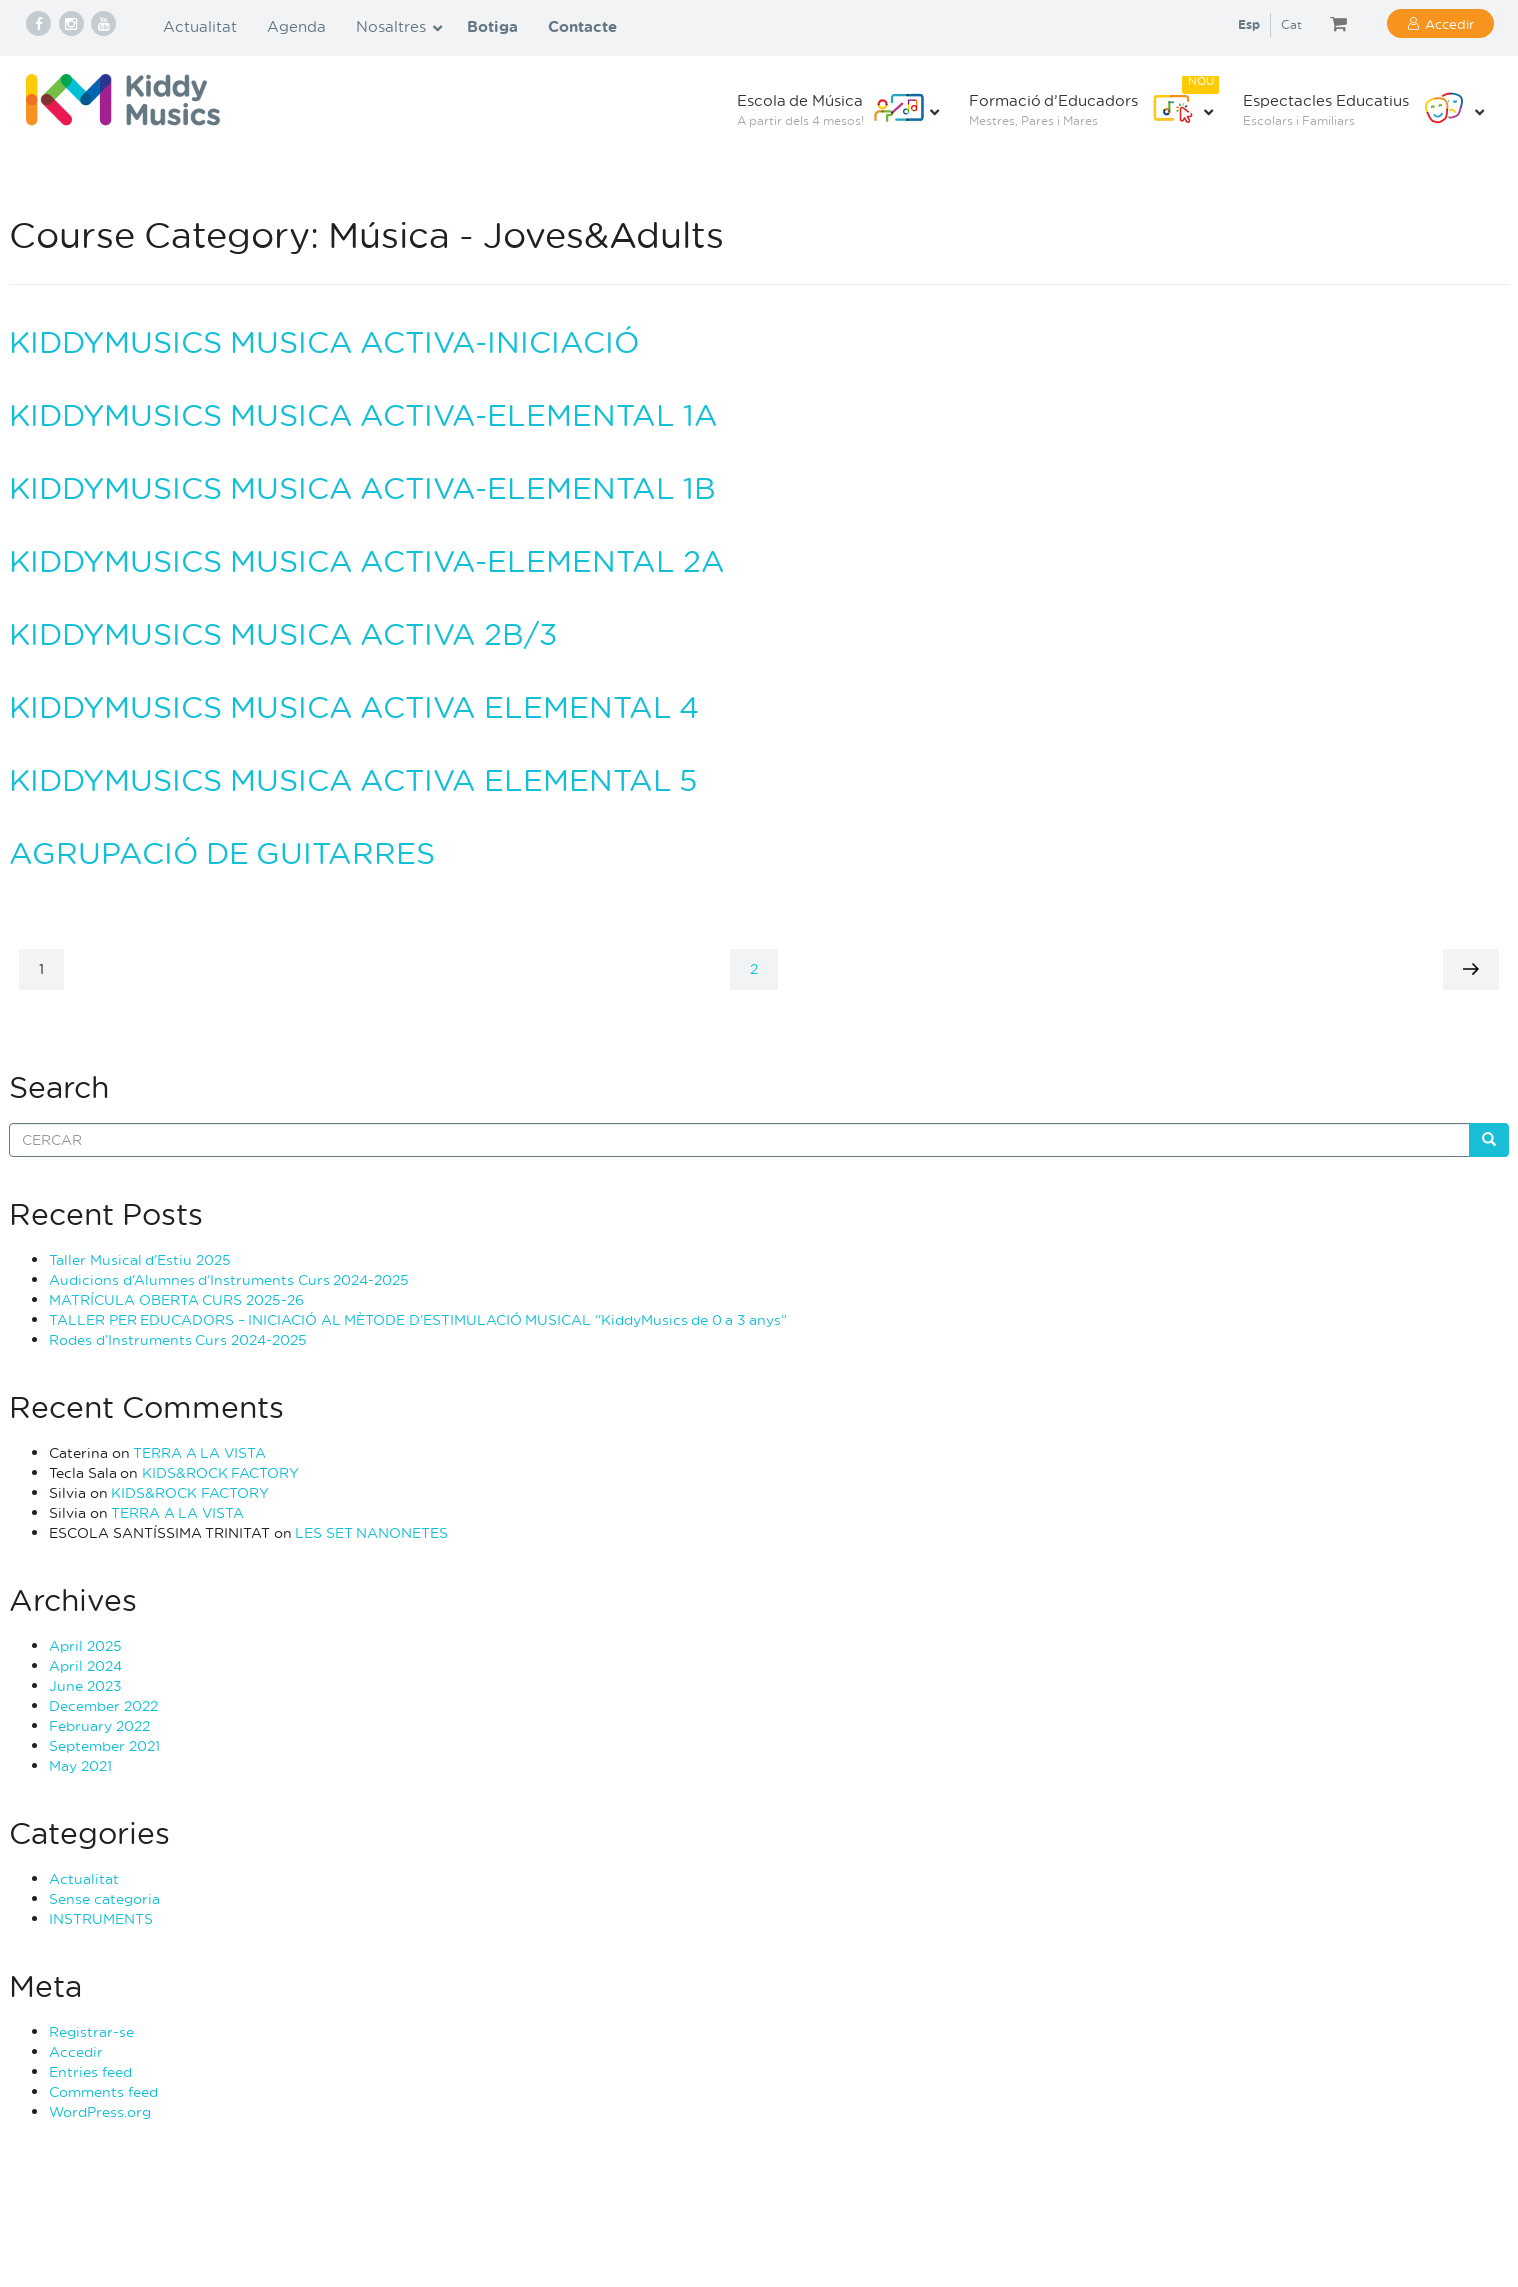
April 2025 (85, 1645)
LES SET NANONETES (371, 1532)
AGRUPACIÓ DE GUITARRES (222, 852)
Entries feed (90, 2071)
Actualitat (84, 1878)
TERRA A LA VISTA (199, 1452)
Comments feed (103, 2091)
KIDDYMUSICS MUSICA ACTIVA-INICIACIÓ (324, 341)
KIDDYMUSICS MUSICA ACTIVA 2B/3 (283, 633)
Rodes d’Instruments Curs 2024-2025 (178, 1339)
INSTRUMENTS (101, 1918)
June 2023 (85, 1685)
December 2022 (103, 1705)
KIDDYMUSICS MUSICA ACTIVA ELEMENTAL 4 (354, 706)
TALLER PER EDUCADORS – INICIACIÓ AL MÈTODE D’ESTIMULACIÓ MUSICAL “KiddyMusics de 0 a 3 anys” (418, 1319)
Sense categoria (104, 1898)
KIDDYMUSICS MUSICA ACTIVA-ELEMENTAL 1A (363, 414)
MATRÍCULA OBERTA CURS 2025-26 (176, 1299)
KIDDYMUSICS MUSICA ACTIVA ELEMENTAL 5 (353, 779)
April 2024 (85, 1665)
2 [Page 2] (763, 968)
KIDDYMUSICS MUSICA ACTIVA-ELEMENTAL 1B (362, 487)
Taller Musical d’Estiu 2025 (140, 1259)
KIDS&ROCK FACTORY (221, 1472)
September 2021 (104, 1745)
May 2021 (80, 1765)
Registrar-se (91, 2031)
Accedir (1449, 23)
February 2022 (99, 1725)
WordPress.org (100, 2111)
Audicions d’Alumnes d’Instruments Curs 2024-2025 (229, 1279)
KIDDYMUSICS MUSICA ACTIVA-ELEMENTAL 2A (367, 560)
